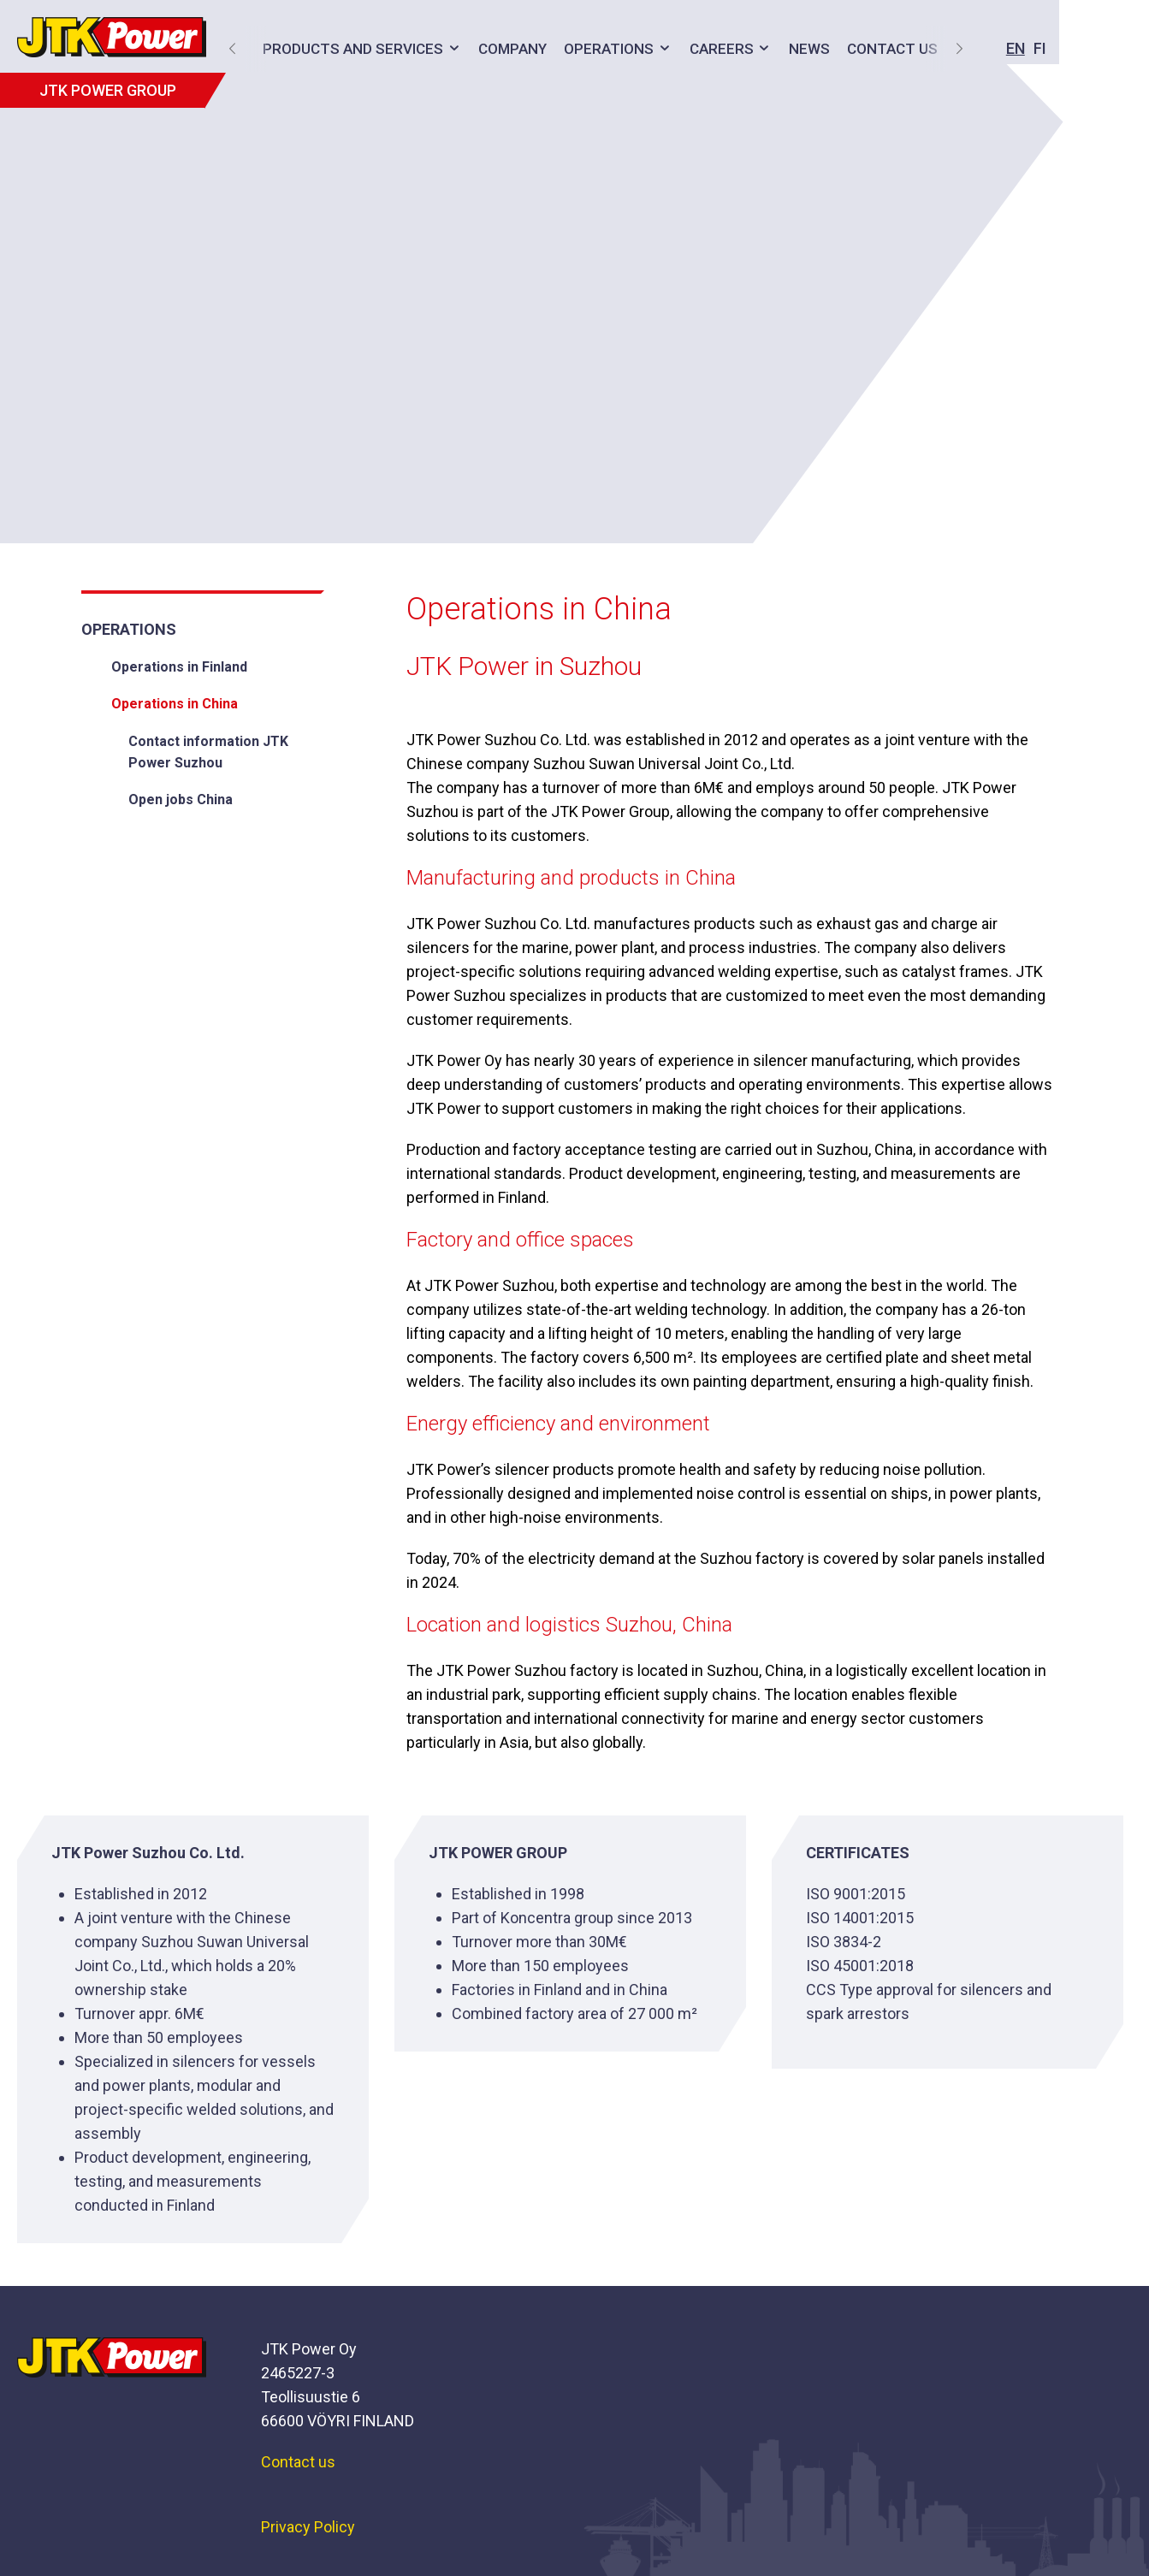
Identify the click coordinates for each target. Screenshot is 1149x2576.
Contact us (298, 2462)
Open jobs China (180, 799)
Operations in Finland (179, 667)
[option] (574, 286)
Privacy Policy (308, 2527)
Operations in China (174, 704)
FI (917, 48)
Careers (716, 48)
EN (893, 48)
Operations (604, 48)
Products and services (348, 48)
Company (507, 48)
